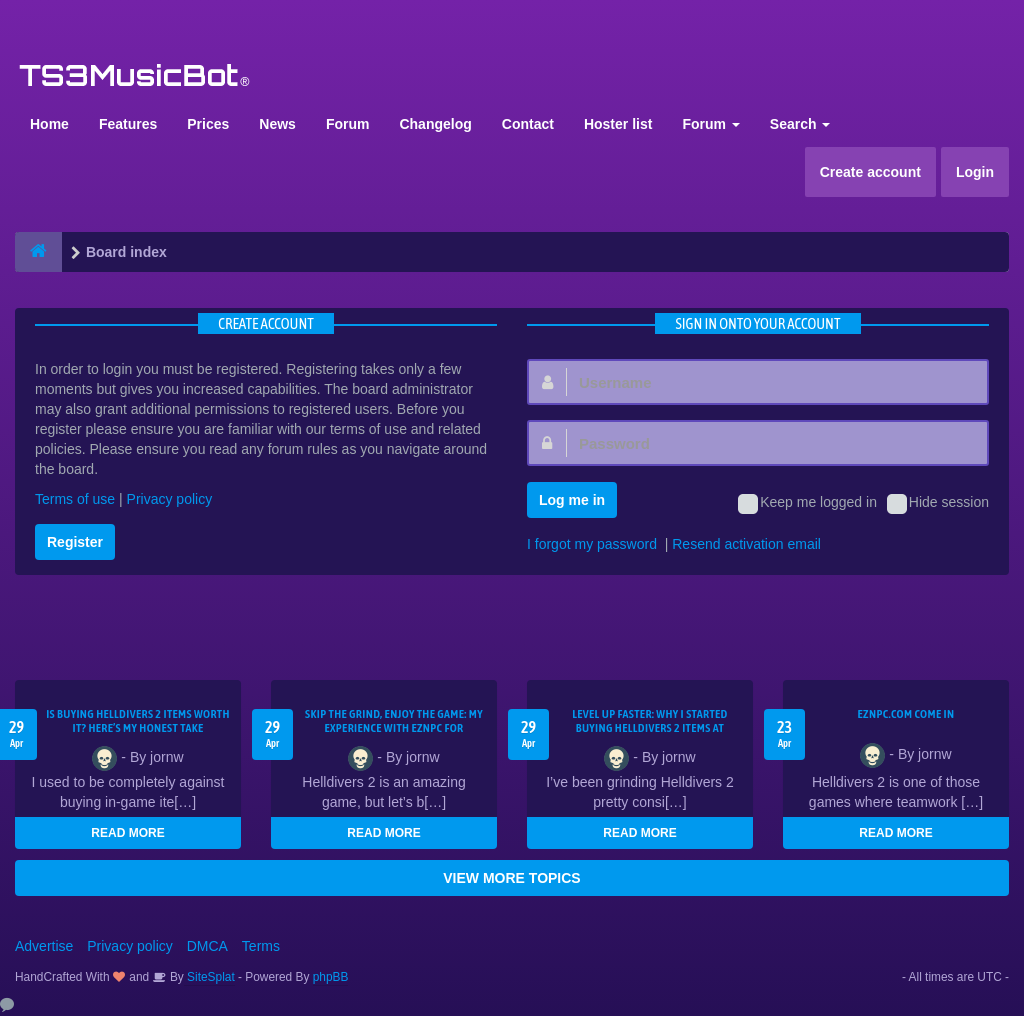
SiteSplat (209, 977)
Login (975, 172)
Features (128, 124)
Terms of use (75, 499)
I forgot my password (592, 544)
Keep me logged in (807, 504)
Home (49, 124)
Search (800, 124)
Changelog (435, 124)
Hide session (938, 504)
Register (75, 542)
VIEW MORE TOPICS (511, 878)
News (277, 124)
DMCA (207, 946)
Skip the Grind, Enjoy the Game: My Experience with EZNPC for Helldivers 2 (394, 728)
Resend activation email (746, 544)
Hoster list (618, 124)
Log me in (572, 500)
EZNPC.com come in (906, 714)
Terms (261, 946)
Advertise (44, 946)
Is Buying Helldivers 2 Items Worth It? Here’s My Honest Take (138, 721)
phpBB (331, 977)
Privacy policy (170, 499)
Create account (870, 172)
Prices (208, 124)
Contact (528, 124)
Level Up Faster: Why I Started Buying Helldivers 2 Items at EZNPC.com (650, 728)
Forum (348, 124)
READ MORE (127, 833)
